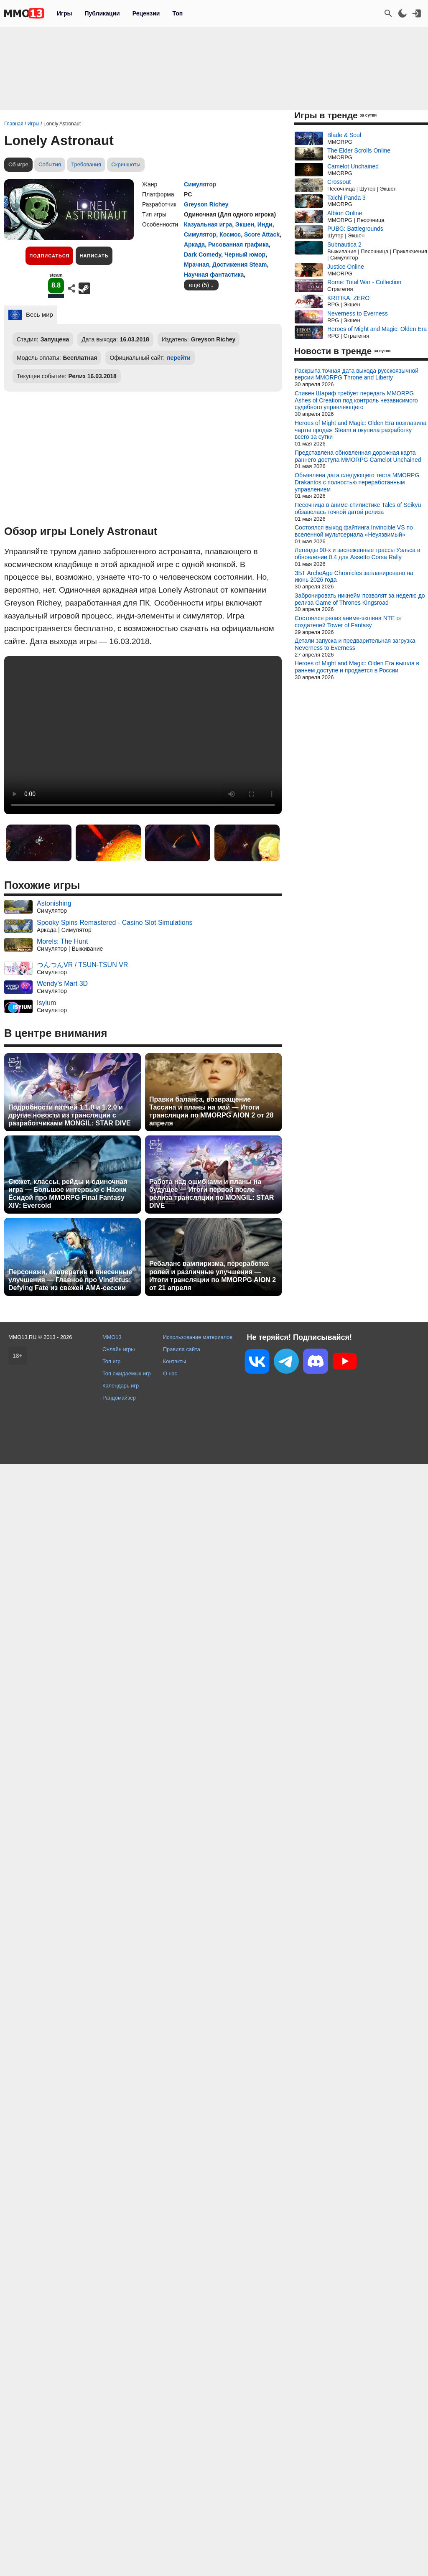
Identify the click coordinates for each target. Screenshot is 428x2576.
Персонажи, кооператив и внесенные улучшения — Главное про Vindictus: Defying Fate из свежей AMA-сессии (70, 1279)
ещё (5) (199, 285)
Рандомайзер (119, 1398)
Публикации (102, 13)
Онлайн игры (118, 1349)
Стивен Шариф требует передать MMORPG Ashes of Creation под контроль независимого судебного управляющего (356, 400)
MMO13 (112, 1337)
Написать (93, 255)
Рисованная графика (238, 244)
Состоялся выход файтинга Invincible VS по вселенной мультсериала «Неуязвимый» (354, 531)
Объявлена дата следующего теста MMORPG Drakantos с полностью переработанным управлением (357, 482)
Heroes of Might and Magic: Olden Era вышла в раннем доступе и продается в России (357, 667)
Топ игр (111, 1361)
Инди (265, 224)
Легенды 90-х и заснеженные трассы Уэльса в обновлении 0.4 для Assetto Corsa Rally (357, 553)
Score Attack (262, 234)
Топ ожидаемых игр (126, 1373)
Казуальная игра (208, 224)
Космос (230, 234)
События (49, 164)
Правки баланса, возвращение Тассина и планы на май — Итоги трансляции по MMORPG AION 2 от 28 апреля (211, 1111)
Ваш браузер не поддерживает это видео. (143, 735)
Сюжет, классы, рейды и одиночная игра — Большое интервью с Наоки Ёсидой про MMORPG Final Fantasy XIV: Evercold (67, 1193)
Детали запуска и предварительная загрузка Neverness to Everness (355, 644)
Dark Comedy (202, 254)
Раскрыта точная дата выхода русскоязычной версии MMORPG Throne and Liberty (356, 374)
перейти (179, 357)
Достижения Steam (239, 264)
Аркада (194, 244)
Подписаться (49, 255)
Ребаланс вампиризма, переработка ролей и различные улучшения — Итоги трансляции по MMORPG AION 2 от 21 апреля (212, 1275)
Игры (64, 13)
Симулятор (200, 184)
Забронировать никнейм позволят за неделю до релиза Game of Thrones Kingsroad (360, 599)
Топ (177, 13)
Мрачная (196, 264)
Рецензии (146, 13)
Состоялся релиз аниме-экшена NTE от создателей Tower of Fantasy (348, 622)
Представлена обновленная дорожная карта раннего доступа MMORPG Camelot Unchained (358, 456)
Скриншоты (125, 164)
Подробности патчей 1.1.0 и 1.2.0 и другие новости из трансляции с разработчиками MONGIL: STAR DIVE (69, 1115)
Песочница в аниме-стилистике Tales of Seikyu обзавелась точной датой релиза (358, 508)
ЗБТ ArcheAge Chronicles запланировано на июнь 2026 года (354, 576)
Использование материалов (197, 1337)
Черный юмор (244, 254)
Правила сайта (181, 1349)
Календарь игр (120, 1385)
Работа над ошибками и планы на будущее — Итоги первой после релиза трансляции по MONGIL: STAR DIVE (211, 1193)
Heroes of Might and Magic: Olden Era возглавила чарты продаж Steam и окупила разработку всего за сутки (360, 430)
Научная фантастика (214, 274)
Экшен (244, 224)
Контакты (174, 1361)
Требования (86, 164)
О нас (170, 1373)
